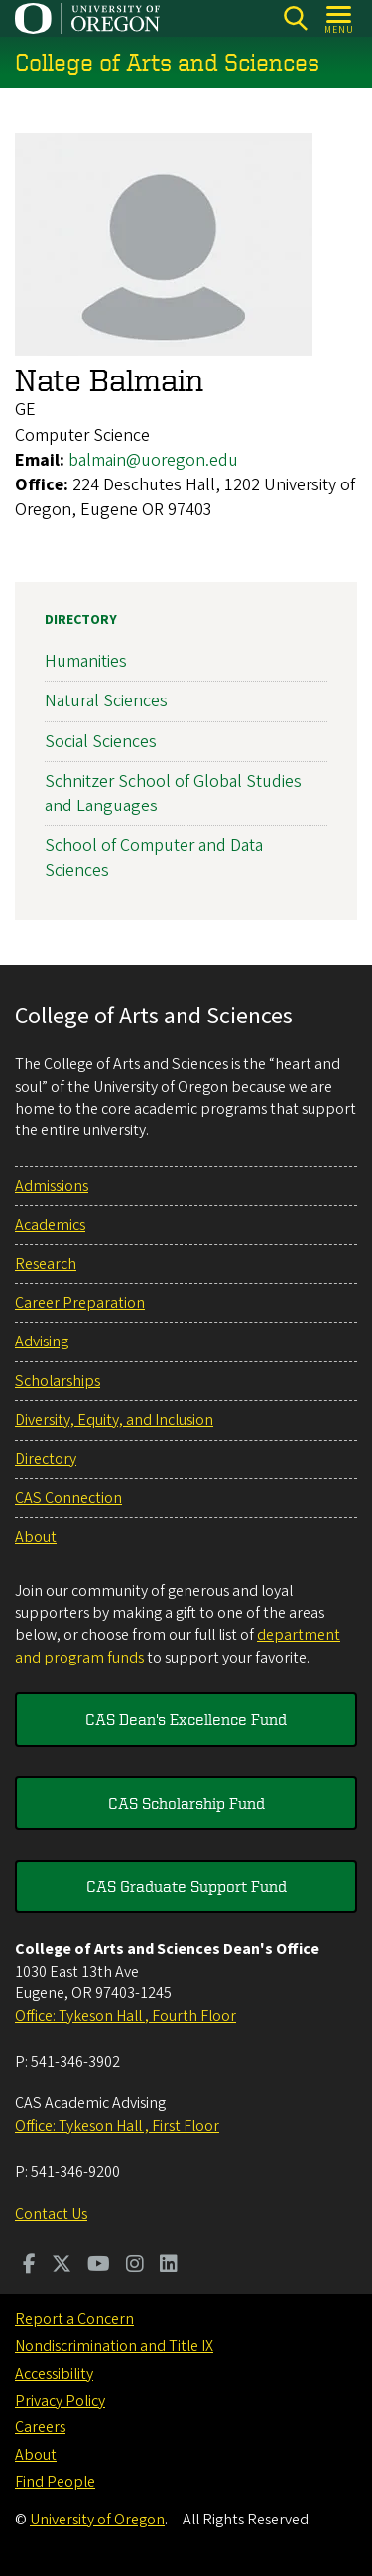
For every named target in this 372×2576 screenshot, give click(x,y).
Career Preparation (80, 1303)
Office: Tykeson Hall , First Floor (117, 2126)
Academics (50, 1224)
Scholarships (57, 1381)
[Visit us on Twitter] (61, 2266)
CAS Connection (68, 1498)
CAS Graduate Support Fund (186, 1886)
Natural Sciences (106, 702)
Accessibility (54, 2374)
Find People (55, 2482)
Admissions (51, 1186)
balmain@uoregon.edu (153, 460)
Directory (81, 620)
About (36, 1537)
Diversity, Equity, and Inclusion (114, 1420)
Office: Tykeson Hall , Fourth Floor (125, 2016)
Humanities (86, 662)
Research (45, 1264)
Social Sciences (101, 741)
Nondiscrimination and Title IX (114, 2346)
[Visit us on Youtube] (98, 2266)
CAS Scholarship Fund (186, 1803)
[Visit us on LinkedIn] (169, 2266)
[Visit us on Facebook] (29, 2266)
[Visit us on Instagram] (135, 2266)
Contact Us (51, 2214)
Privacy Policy (60, 2401)
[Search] (295, 18)
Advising (41, 1341)
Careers (40, 2427)
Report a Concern (74, 2319)
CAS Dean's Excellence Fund (186, 1719)
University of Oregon (97, 2519)
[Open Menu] (339, 18)
